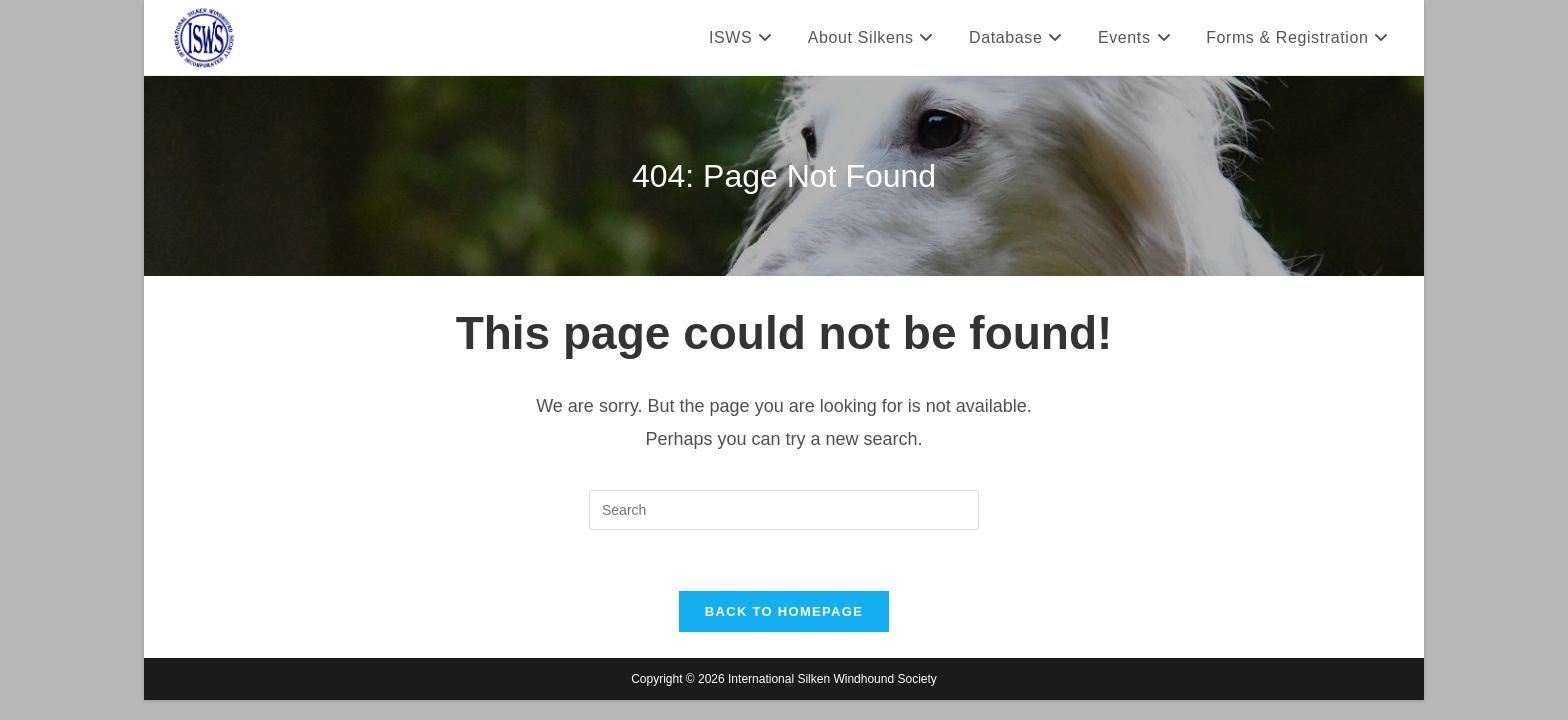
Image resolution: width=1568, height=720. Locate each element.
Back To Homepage (784, 611)
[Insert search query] (784, 510)
